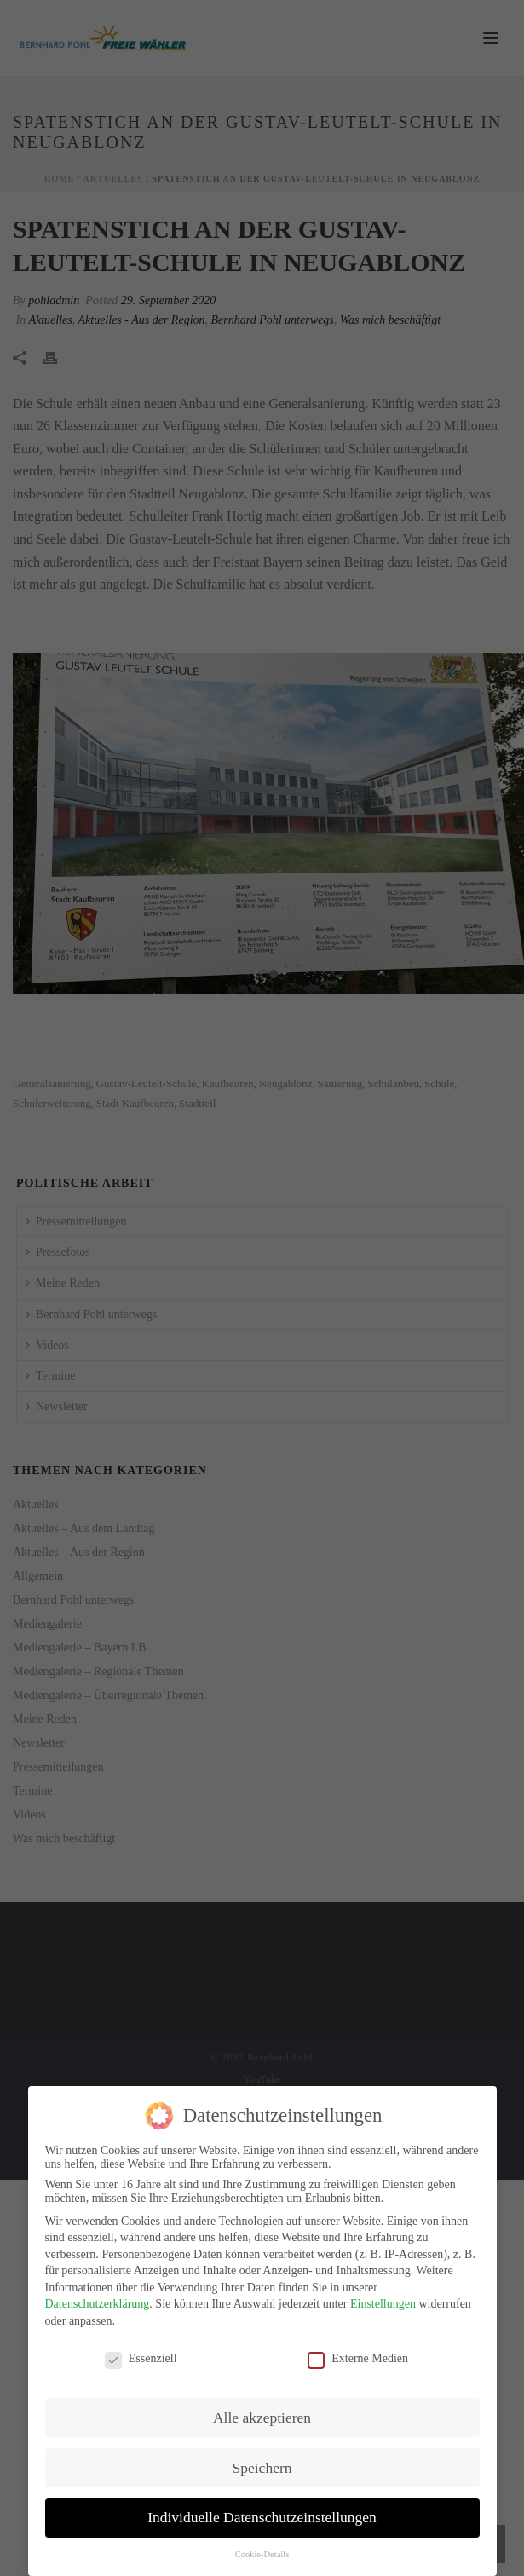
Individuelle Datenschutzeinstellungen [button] (262, 2514)
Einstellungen (383, 2301)
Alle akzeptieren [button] (262, 2414)
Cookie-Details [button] (262, 2551)
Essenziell (141, 2356)
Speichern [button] (262, 2464)
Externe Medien (358, 2356)
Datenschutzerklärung (97, 2301)
